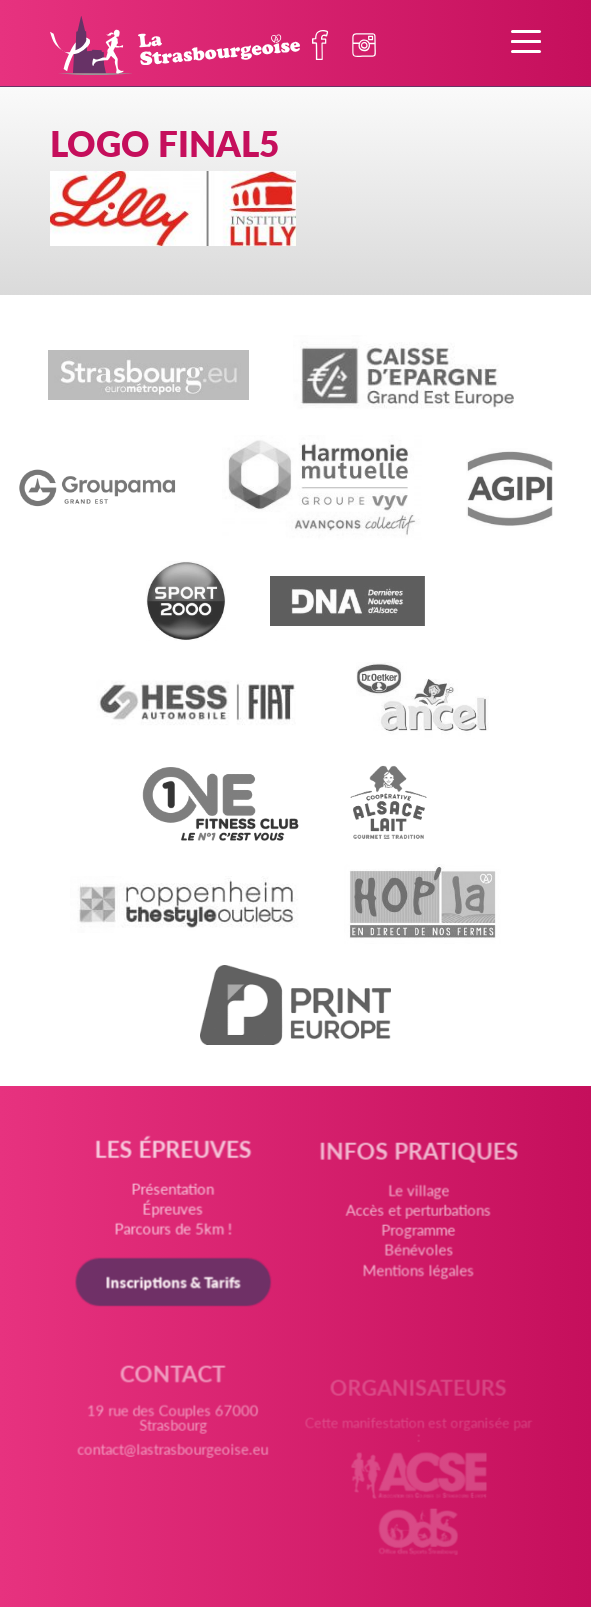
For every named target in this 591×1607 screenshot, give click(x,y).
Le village (417, 1197)
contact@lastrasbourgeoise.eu (174, 1456)
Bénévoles (417, 1255)
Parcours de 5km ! (174, 1231)
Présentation (173, 1192)
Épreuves (174, 1212)
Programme (418, 1236)
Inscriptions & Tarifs (173, 1284)
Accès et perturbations (417, 1216)
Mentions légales (417, 1274)
